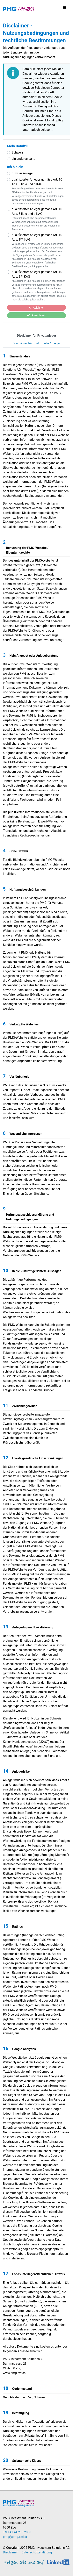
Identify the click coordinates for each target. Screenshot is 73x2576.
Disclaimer (10, 2552)
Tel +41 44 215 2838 (17, 2532)
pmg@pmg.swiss (15, 2537)
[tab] (36, 336)
